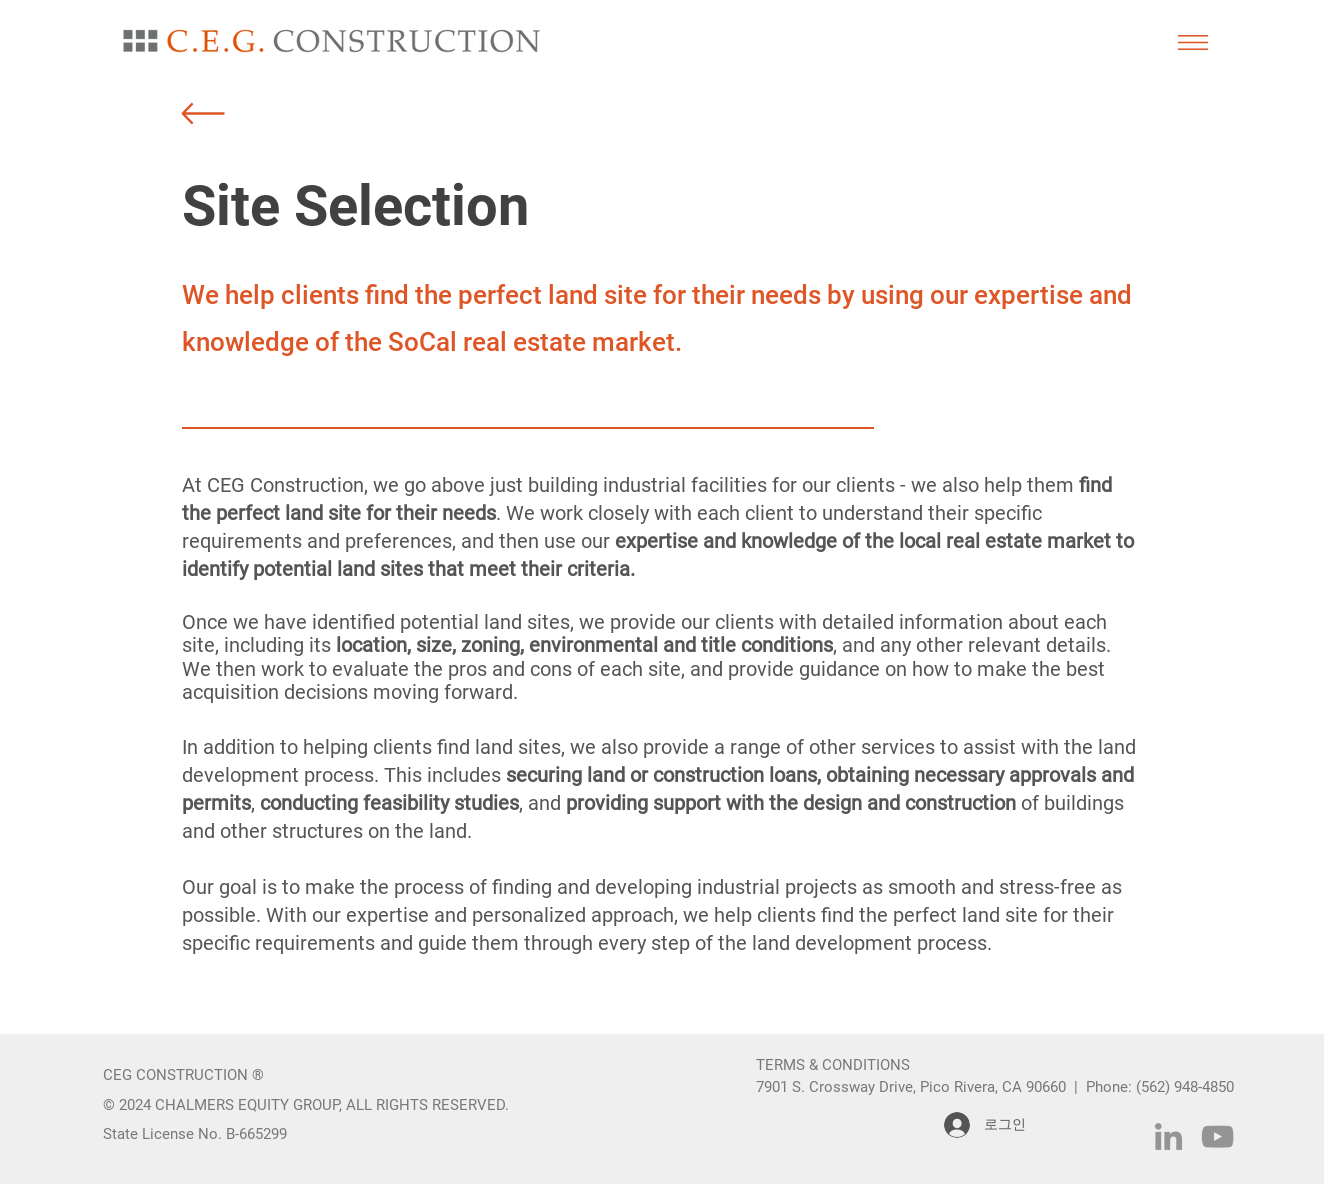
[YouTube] (1217, 1136)
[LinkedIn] (1168, 1136)
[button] (1193, 42)
